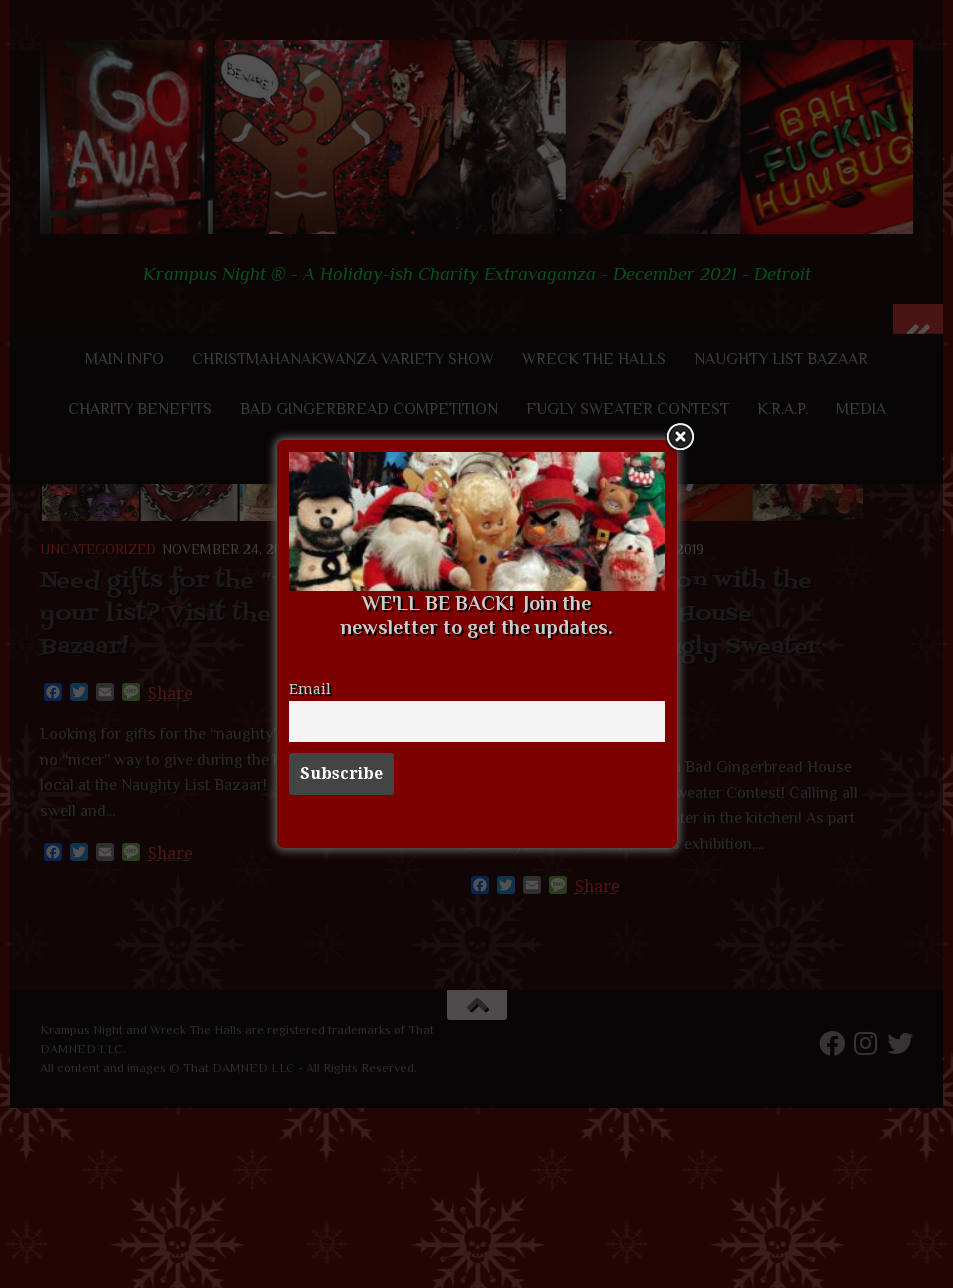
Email (310, 689)
